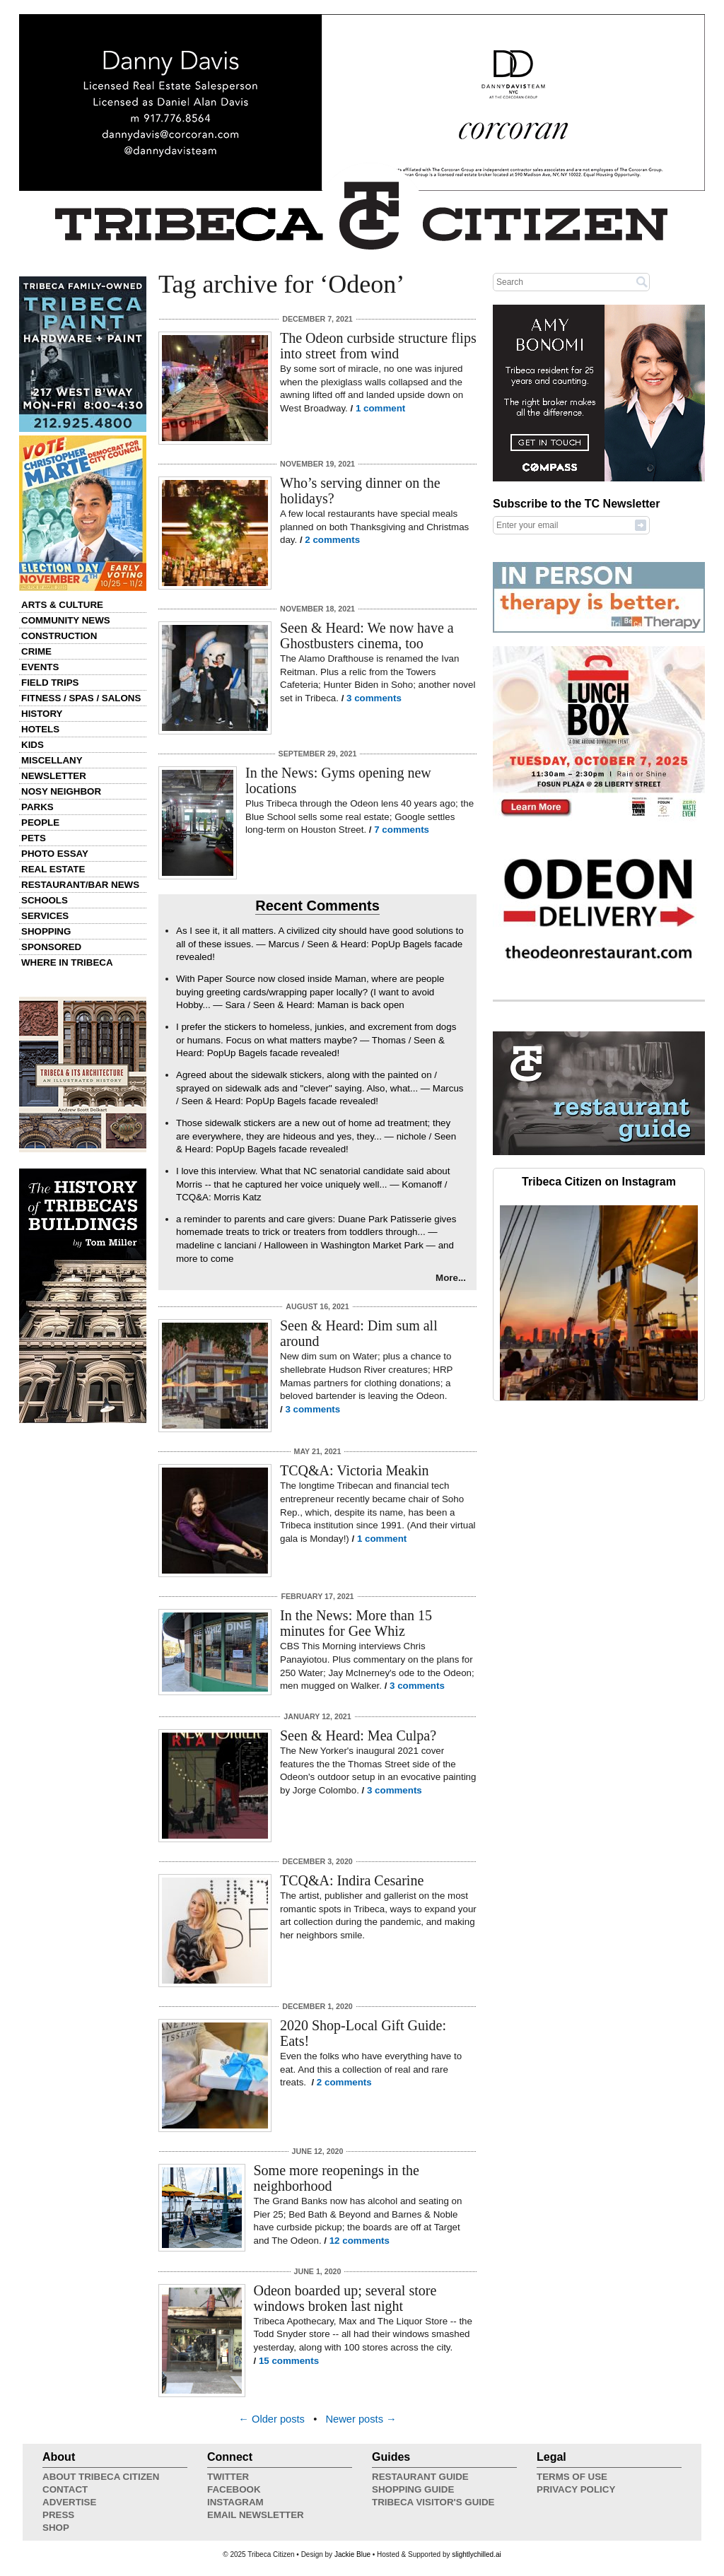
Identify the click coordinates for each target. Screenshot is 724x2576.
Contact (65, 2489)
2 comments (332, 539)
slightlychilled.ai (476, 2554)
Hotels (40, 729)
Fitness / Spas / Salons (81, 698)
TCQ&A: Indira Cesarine (352, 1880)
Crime (36, 651)
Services (45, 916)
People (40, 822)
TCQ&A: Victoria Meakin (354, 1470)
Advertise (69, 2502)
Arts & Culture (62, 604)
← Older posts (271, 2419)
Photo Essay (54, 853)
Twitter (228, 2476)
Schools (44, 900)
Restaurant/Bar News (80, 884)
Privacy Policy (576, 2489)
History (42, 713)
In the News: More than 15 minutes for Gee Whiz (356, 1623)
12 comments (359, 2240)
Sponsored (51, 947)
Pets (33, 838)
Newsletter (53, 776)
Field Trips (49, 682)
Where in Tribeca (67, 962)
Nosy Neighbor (61, 791)
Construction (59, 636)
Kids (32, 744)
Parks (37, 807)
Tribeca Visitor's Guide (433, 2502)
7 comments (401, 829)
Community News (65, 620)
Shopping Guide (413, 2489)
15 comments (289, 2360)
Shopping (46, 931)
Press (58, 2515)
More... (451, 1277)
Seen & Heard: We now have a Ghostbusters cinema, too (367, 635)
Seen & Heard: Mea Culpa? (358, 1735)
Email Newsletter (255, 2515)
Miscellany (52, 760)
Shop (55, 2527)
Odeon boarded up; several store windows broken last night (345, 2298)
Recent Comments (317, 905)
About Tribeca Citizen (100, 2476)
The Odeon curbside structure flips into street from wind (378, 345)
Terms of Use (572, 2476)
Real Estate (53, 869)
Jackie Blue (352, 2554)
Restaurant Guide (420, 2476)
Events (40, 667)
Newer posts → (361, 2419)
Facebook (234, 2489)
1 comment (380, 408)
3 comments (374, 698)
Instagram (235, 2502)
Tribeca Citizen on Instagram (599, 1182)
